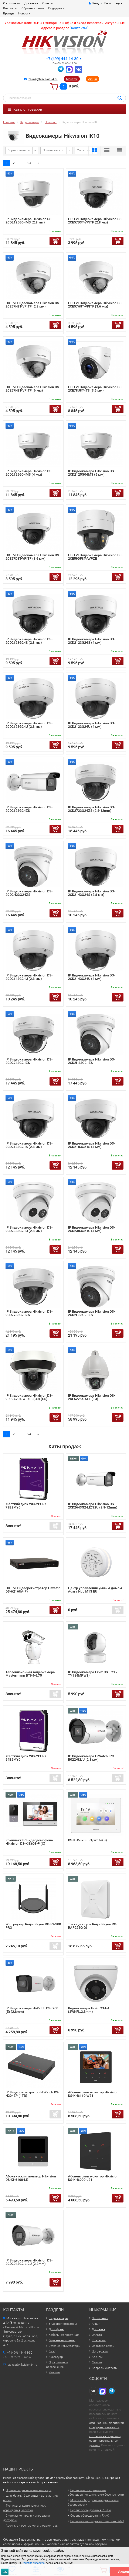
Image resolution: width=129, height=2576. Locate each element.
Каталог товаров (25, 109)
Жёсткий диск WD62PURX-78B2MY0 (26, 1505)
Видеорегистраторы (63, 2323)
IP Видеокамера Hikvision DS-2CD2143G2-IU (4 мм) (91, 977)
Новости (24, 13)
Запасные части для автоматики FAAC (97, 2521)
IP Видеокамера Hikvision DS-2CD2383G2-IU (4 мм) (91, 1229)
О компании (11, 3)
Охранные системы (62, 2340)
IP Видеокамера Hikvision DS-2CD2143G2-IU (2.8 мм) (29, 977)
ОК (5, 2571)
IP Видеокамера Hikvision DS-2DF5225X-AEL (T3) (91, 1397)
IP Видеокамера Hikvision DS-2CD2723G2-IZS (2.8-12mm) (91, 809)
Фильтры (83, 150)
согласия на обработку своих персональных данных (105, 2440)
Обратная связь (32, 8)
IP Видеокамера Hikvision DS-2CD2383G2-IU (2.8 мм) (29, 1229)
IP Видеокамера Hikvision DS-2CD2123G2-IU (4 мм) (91, 725)
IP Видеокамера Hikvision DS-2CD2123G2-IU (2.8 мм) (29, 725)
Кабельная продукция (64, 2334)
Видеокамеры (58, 2318)
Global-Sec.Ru (95, 2477)
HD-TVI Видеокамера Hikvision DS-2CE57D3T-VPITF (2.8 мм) (95, 220)
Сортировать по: (19, 150)
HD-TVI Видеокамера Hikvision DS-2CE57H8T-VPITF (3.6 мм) (95, 304)
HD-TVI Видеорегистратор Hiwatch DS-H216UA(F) (33, 1589)
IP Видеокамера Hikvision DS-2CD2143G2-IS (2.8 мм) (91, 893)
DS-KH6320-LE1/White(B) (87, 1840)
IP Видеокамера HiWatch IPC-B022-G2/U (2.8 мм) (91, 1757)
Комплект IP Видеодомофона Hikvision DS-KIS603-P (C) (29, 1842)
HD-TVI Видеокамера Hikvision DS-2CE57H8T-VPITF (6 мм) (33, 388)
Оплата (47, 3)
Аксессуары (57, 2356)
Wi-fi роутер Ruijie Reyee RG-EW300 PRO (33, 1926)
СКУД (52, 2351)
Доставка (31, 3)
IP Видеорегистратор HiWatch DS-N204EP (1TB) (32, 2094)
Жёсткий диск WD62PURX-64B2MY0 (26, 1757)
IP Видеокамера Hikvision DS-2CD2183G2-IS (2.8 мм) (29, 1145)
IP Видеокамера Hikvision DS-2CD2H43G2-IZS (91, 1061)
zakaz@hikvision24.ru (43, 79)
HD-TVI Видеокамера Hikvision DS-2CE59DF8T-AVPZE (95, 556)
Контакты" (79, 28)
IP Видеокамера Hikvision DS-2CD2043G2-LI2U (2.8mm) (29, 2262)
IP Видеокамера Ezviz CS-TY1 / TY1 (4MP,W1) (92, 1673)
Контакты (10, 8)
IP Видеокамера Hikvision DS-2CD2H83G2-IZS (91, 1313)
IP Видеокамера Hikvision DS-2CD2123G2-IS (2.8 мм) (29, 641)
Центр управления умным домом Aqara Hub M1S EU (95, 1589)
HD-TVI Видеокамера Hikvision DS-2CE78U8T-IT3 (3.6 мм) (95, 388)
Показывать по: (54, 150)
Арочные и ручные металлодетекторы (32, 2525)
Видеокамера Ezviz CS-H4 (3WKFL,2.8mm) (88, 2010)
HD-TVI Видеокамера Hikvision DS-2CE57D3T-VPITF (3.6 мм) (33, 556)
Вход (94, 3)
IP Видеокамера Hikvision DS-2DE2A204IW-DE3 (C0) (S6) (29, 1397)
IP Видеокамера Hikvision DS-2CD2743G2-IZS (29, 1061)
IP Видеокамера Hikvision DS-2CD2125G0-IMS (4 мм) (29, 472)
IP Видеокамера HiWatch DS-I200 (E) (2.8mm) (32, 2010)
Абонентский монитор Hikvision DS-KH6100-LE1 (31, 2178)
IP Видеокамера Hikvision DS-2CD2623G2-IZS (29, 809)
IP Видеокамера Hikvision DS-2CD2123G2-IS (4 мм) (91, 641)
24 (29, 163)
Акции (92, 79)
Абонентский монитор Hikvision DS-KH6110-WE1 (93, 2094)
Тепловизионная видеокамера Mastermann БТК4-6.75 (30, 1673)
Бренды (8, 13)
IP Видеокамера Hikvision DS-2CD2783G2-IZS (29, 1313)
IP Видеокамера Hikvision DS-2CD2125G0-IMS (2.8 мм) (29, 220)
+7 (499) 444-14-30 (62, 58)
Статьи (97, 2362)
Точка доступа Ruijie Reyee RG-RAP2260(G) (92, 1926)
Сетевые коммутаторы (64, 2345)
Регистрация (113, 3)
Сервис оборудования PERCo (90, 2510)
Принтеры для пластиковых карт (28, 2490)
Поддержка (56, 8)
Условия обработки (33, 2563)
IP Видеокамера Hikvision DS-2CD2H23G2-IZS (29, 893)
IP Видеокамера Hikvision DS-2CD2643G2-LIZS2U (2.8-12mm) (92, 1505)
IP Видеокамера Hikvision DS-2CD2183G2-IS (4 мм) (91, 1145)
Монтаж (72, 79)
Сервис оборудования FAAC (89, 2515)
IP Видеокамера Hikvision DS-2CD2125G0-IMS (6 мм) (91, 472)
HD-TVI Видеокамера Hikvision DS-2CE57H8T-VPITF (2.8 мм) (33, 304)
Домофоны (56, 2329)
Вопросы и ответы (105, 2368)
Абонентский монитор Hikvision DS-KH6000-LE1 (93, 2178)
